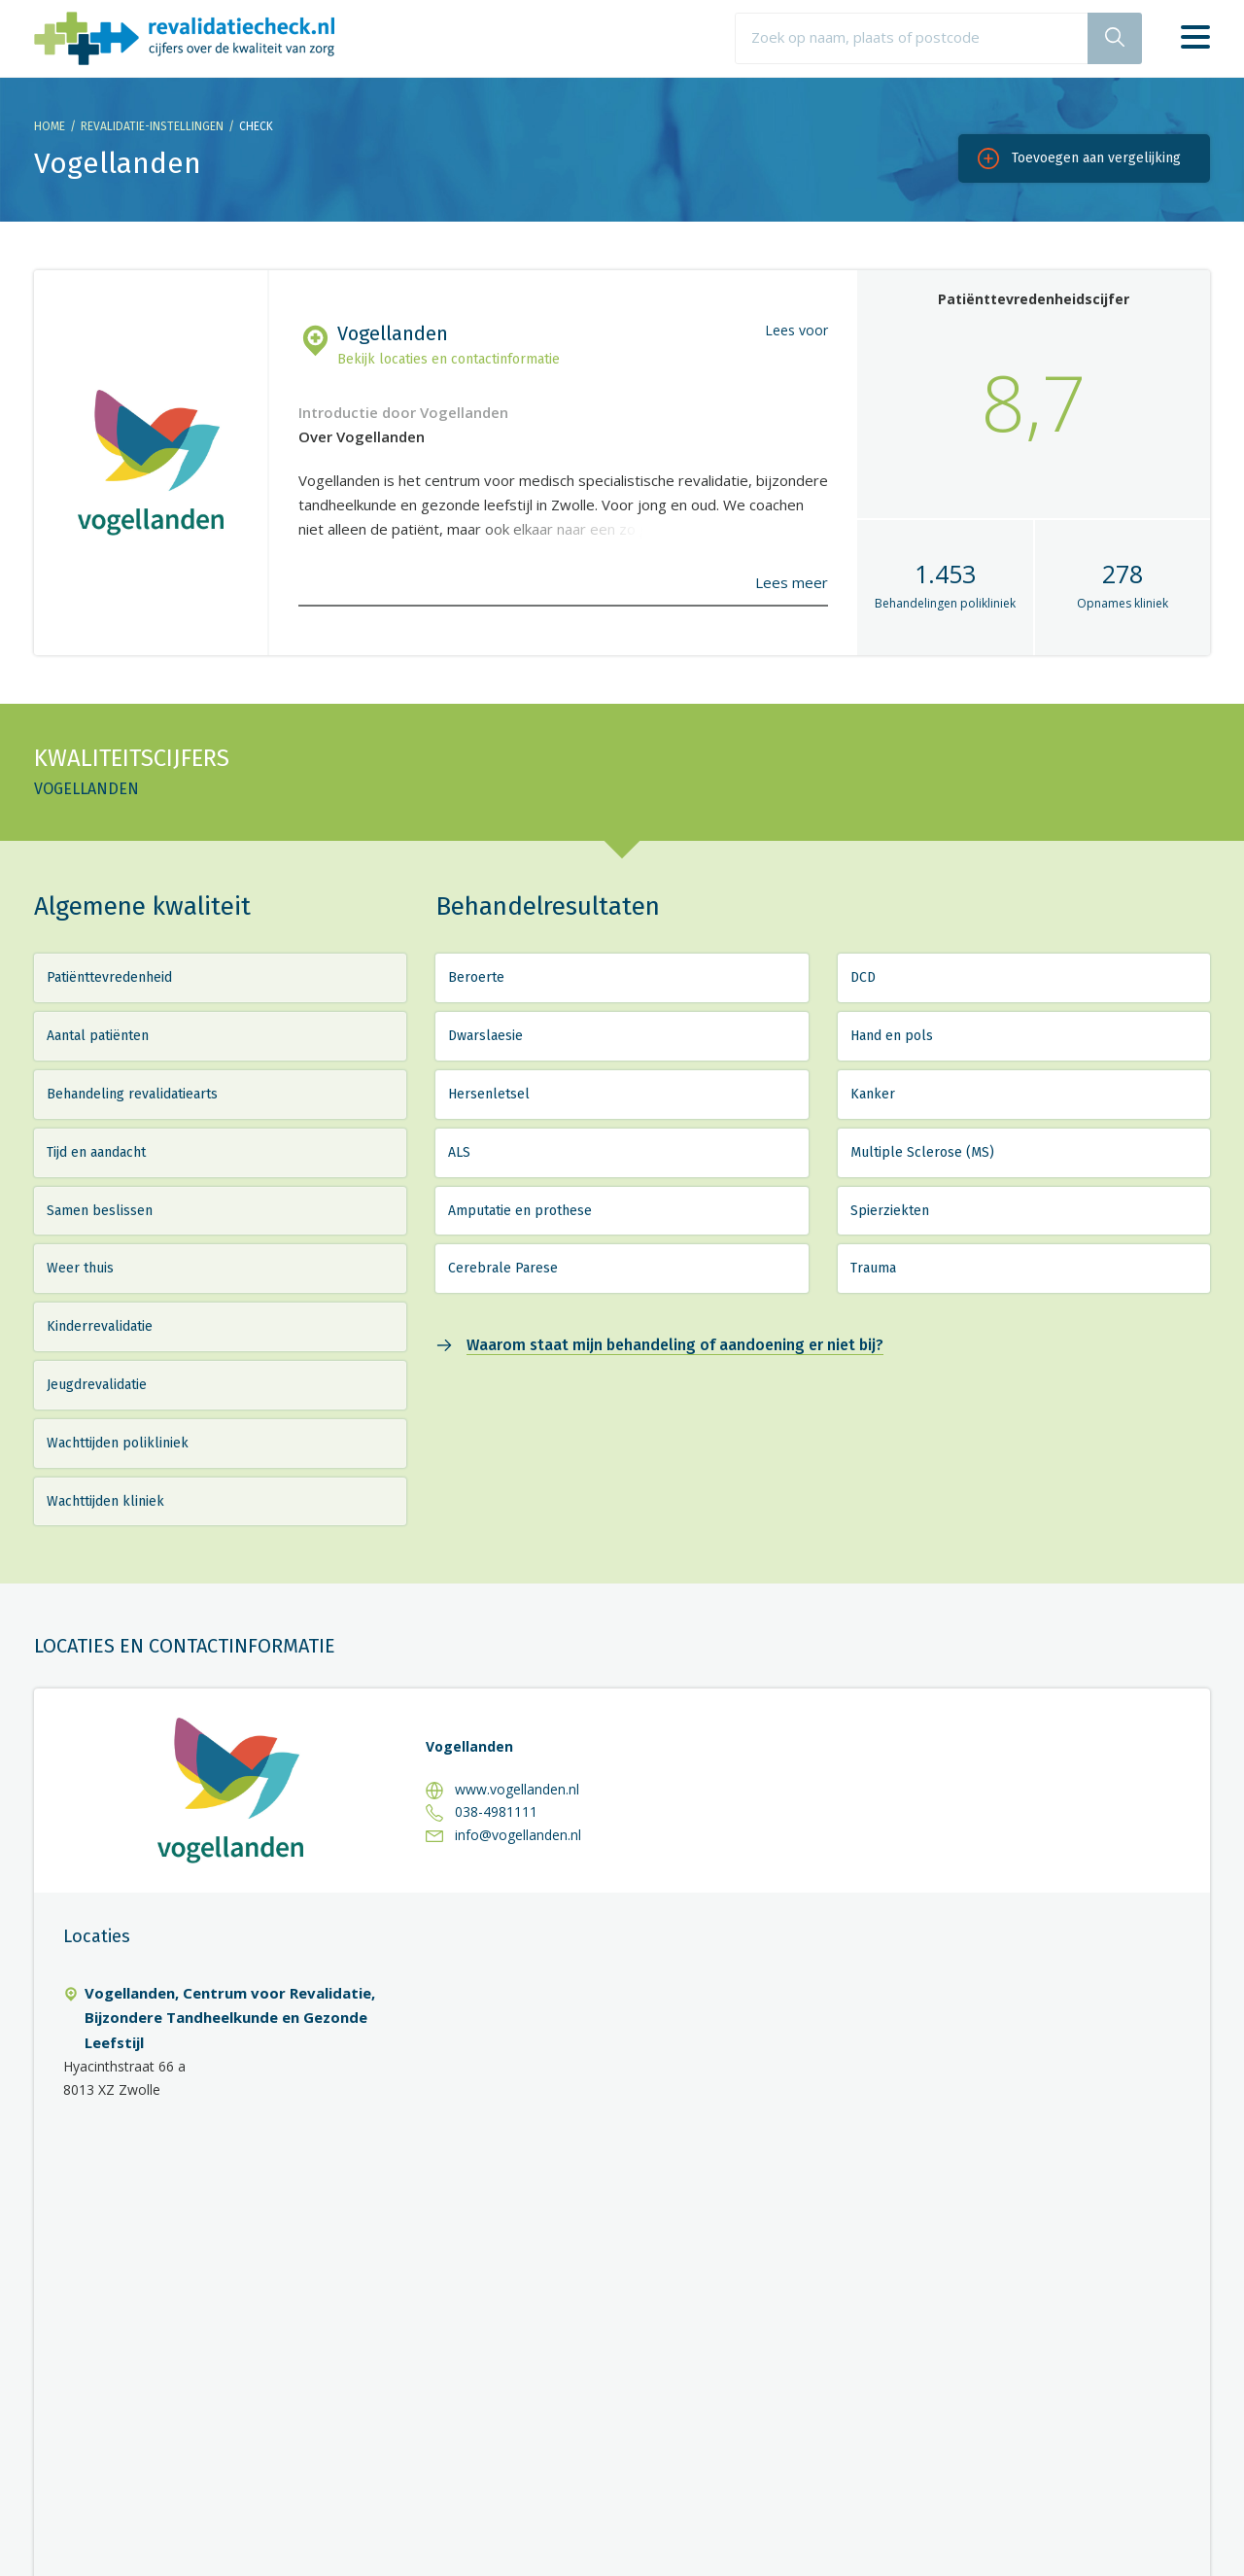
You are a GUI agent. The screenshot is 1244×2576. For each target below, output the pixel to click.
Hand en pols (891, 1035)
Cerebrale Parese (503, 1268)
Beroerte (476, 977)
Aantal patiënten (98, 1035)
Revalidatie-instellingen (152, 126)
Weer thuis (80, 1268)
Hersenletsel (489, 1094)
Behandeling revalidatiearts (132, 1094)
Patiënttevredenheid (109, 977)
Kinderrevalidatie (100, 1326)
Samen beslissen (100, 1210)
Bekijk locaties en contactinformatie (448, 359)
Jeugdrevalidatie (97, 1384)
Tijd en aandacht (96, 1152)
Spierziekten (889, 1210)
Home (49, 126)
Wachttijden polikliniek (118, 1443)
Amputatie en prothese (520, 1210)
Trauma (873, 1268)
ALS (459, 1152)
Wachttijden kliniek (105, 1501)
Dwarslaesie (485, 1035)
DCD (863, 977)
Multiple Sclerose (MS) (922, 1152)
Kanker (872, 1094)
